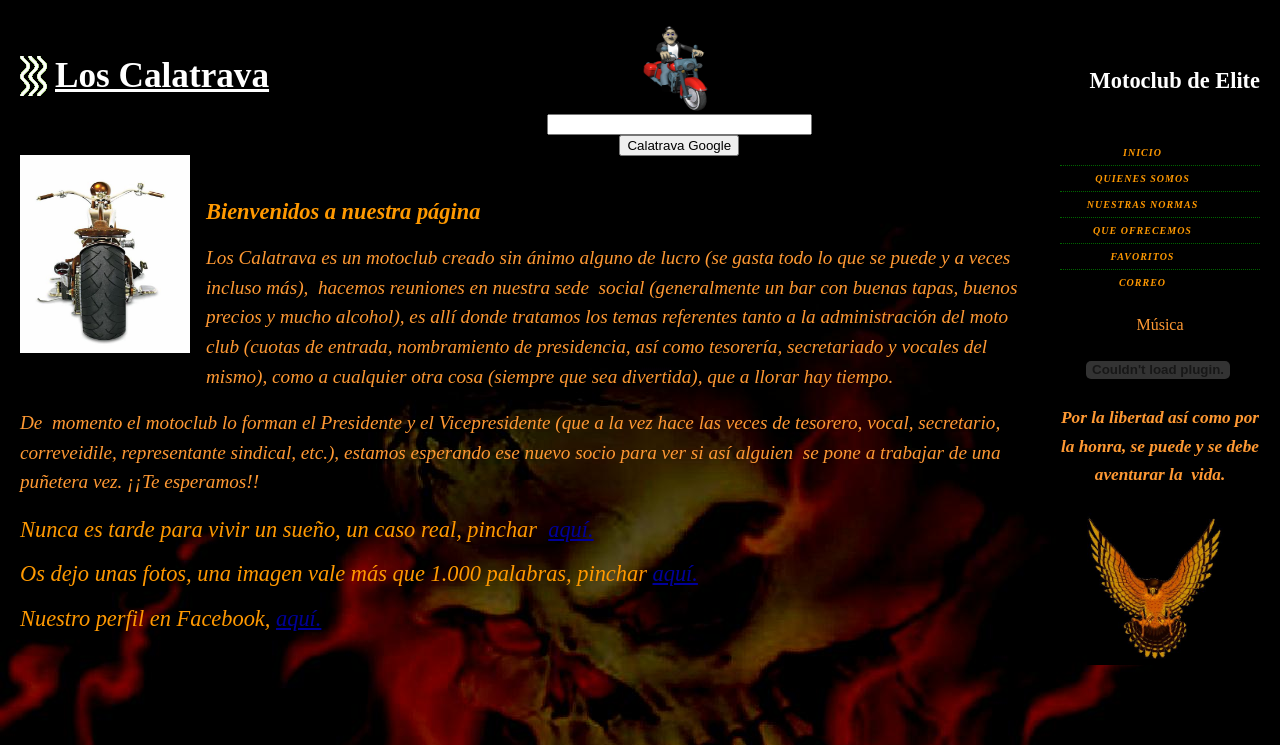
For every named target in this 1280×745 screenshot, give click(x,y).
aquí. (570, 529)
